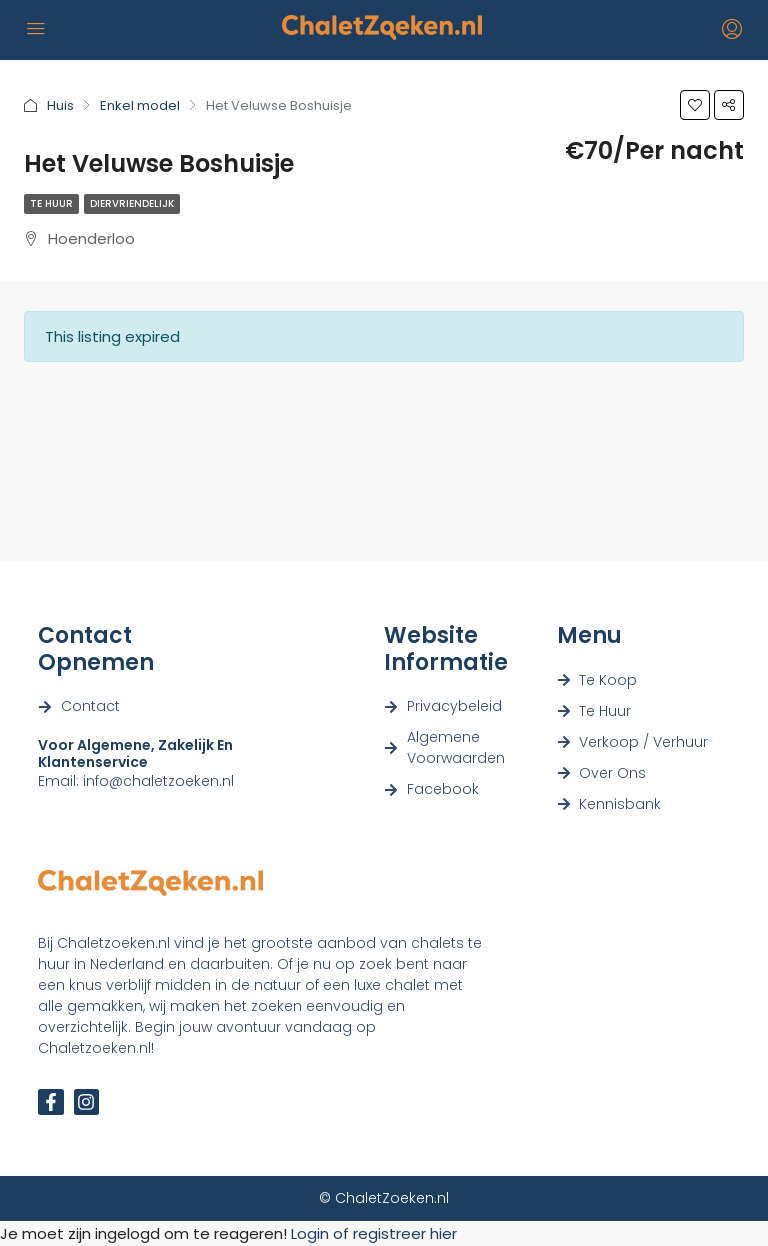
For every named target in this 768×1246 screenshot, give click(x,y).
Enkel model (140, 105)
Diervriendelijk (132, 203)
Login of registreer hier (374, 1233)
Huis (60, 105)
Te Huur (51, 203)
